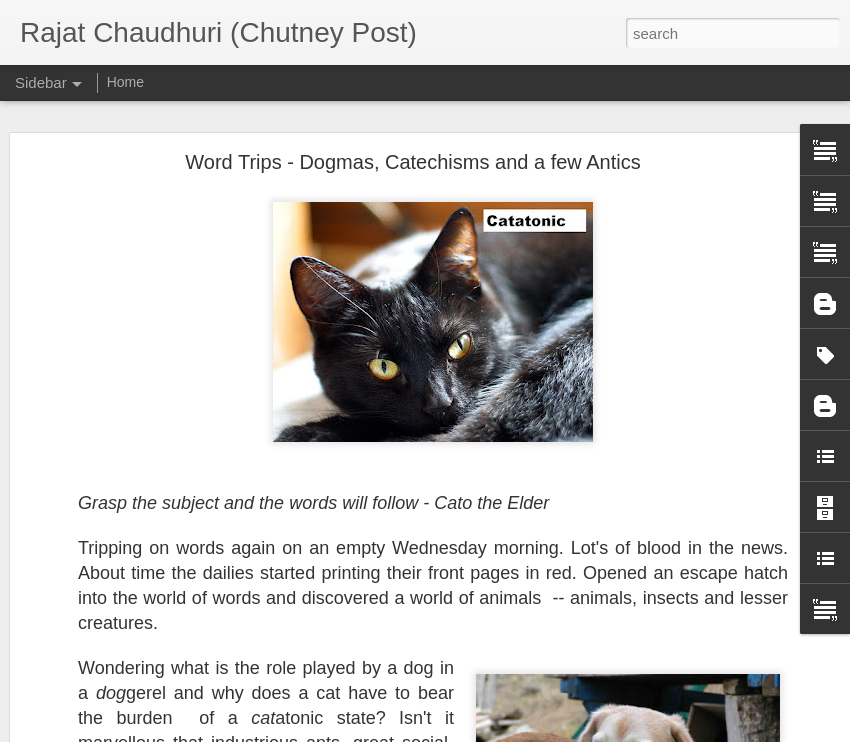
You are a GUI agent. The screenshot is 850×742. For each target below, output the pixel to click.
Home (125, 82)
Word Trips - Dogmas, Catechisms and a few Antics (412, 160)
